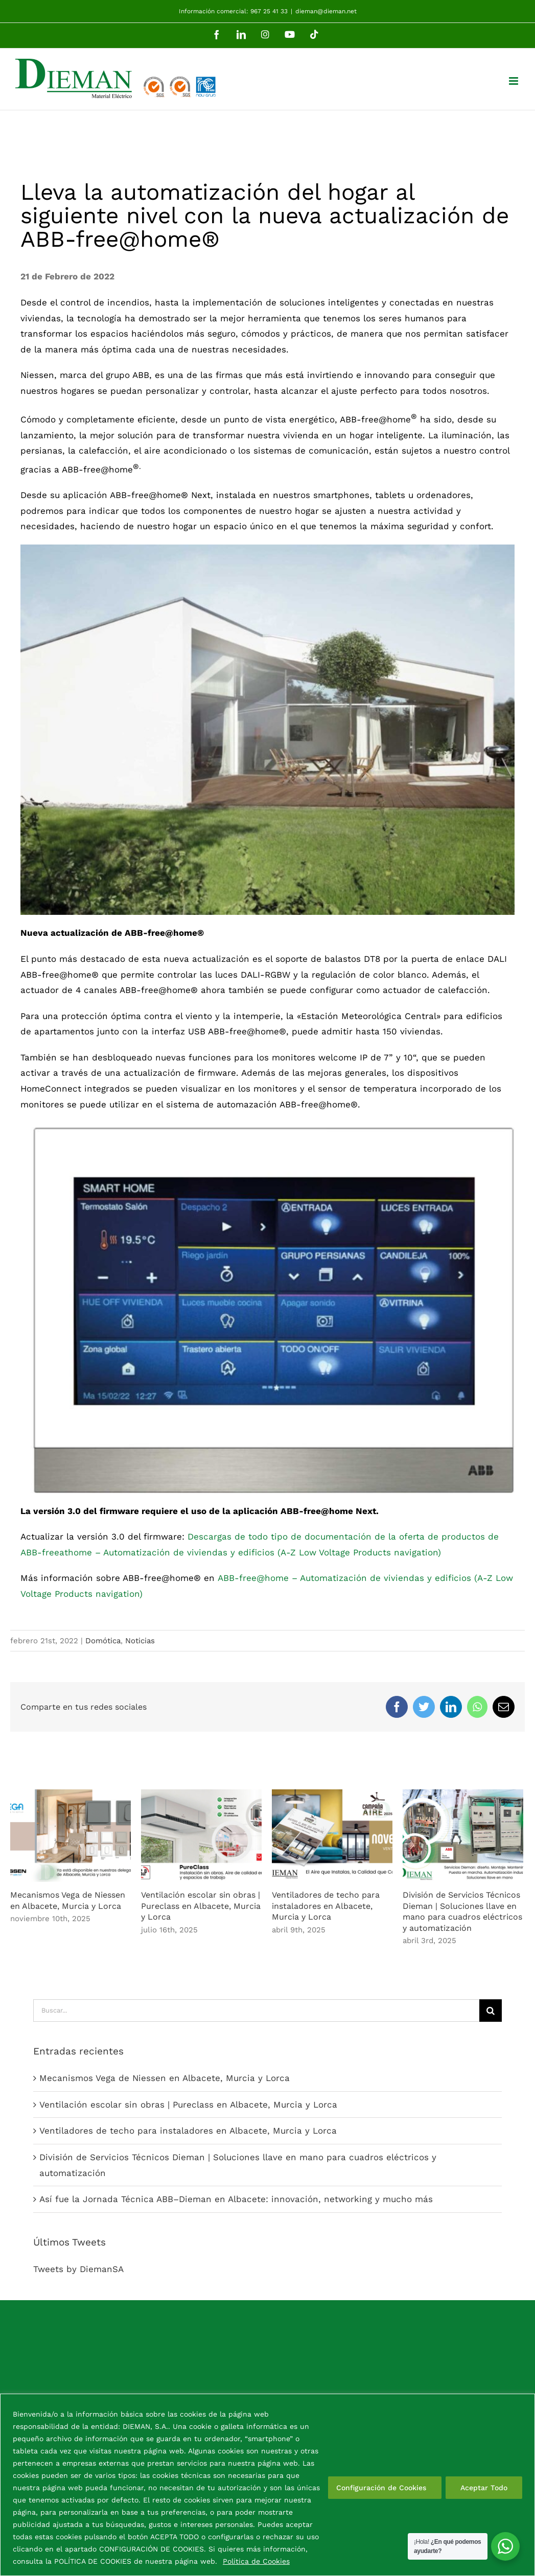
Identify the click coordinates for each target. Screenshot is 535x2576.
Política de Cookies (256, 2561)
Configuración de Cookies (381, 2488)
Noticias (140, 1640)
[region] (267, 2485)
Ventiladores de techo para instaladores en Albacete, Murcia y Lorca (326, 1906)
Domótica (103, 1640)
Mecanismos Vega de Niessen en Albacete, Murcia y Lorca (164, 2078)
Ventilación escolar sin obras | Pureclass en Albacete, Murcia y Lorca (201, 1906)
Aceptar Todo (483, 2488)
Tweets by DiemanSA (78, 2269)
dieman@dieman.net (326, 11)
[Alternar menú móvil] (514, 81)
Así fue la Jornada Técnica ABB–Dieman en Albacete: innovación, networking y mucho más (236, 2199)
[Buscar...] (256, 2010)
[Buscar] (490, 2010)
